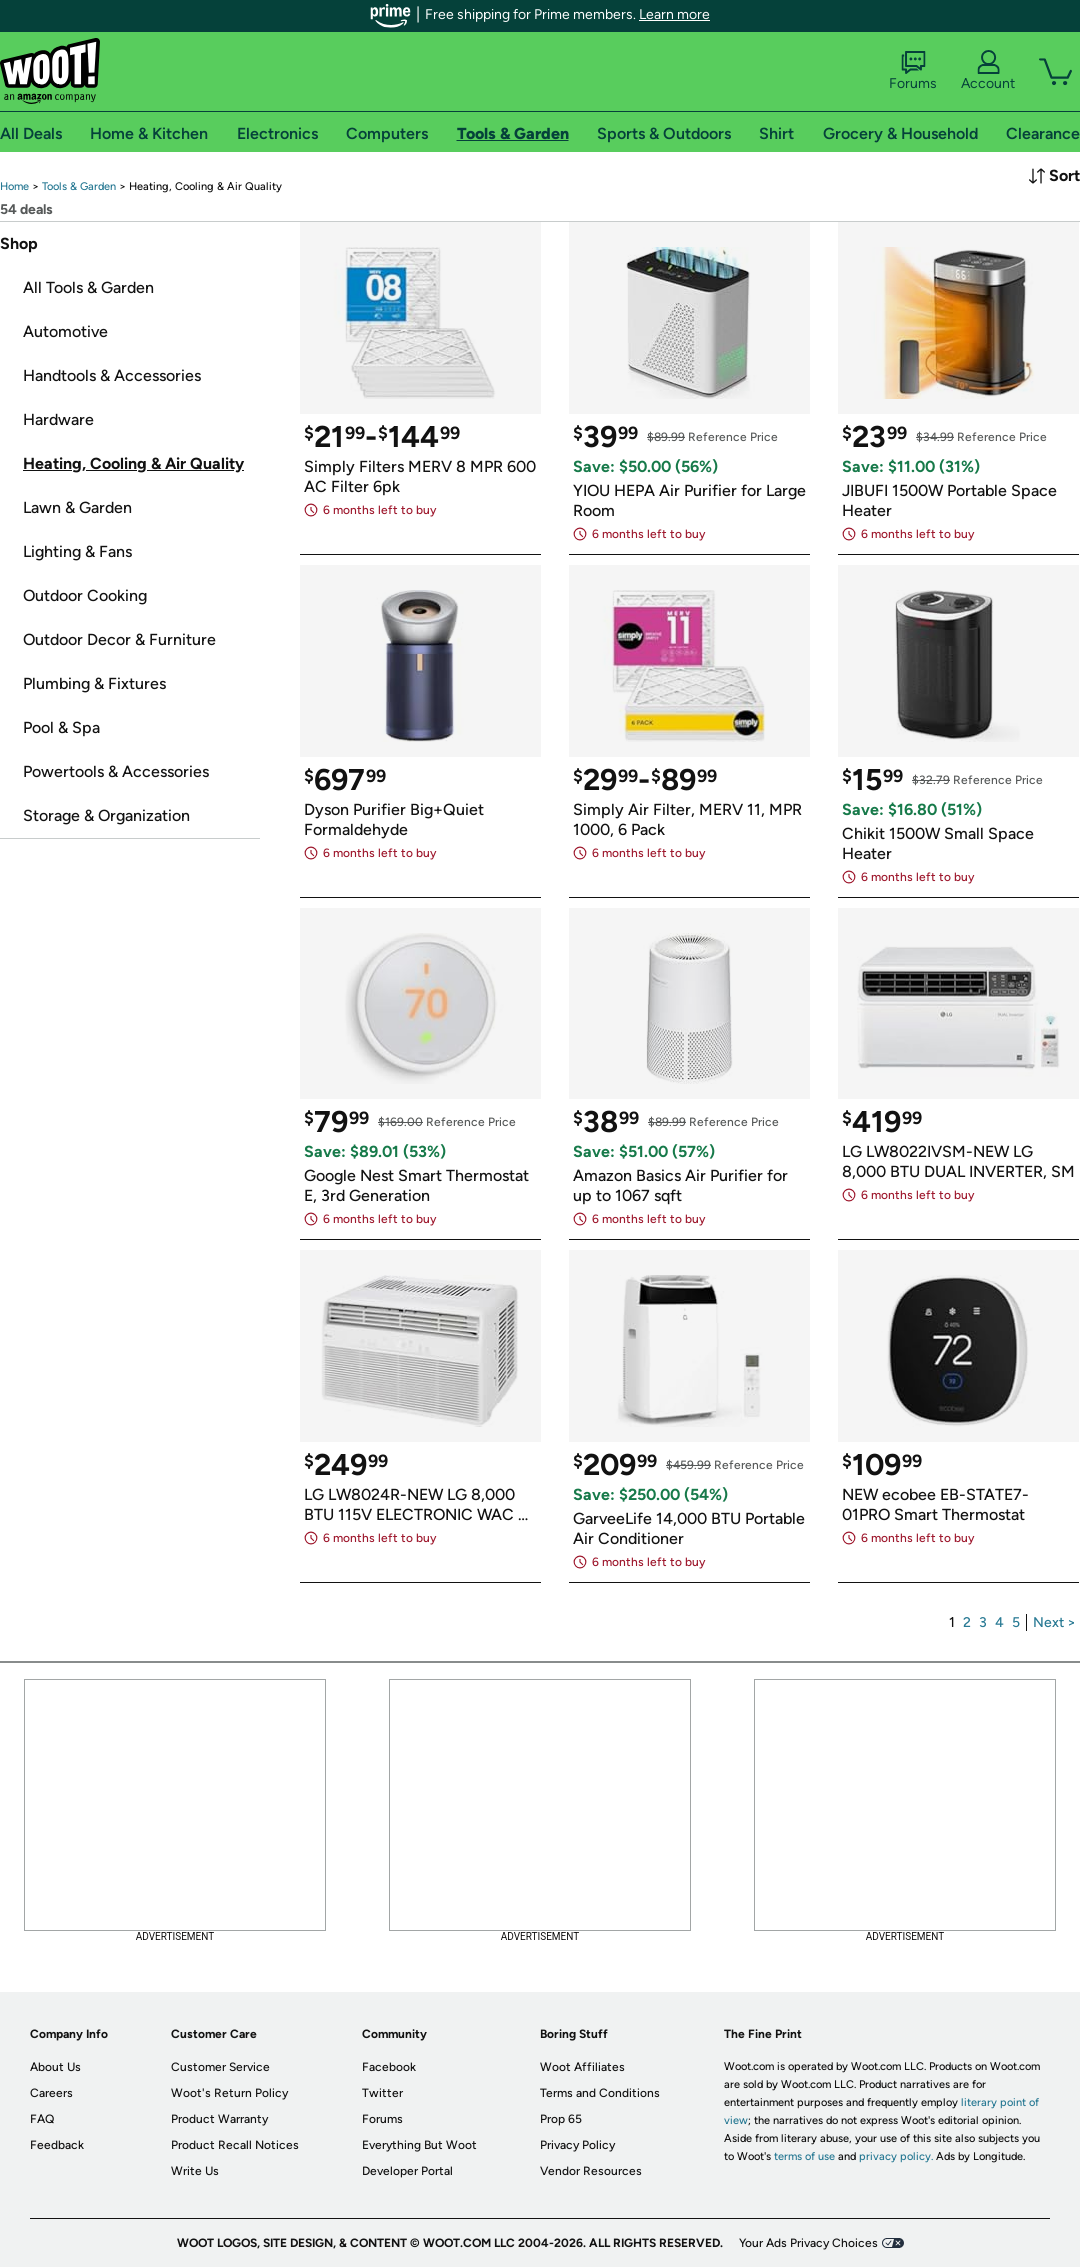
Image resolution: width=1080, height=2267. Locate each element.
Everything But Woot (419, 2145)
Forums (913, 71)
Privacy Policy (577, 2145)
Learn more (674, 14)
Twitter (382, 2093)
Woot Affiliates (582, 2067)
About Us (55, 2067)
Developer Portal (407, 2171)
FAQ (42, 2119)
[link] (14, 186)
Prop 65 (561, 2119)
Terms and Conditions (600, 2093)
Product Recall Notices (235, 2145)
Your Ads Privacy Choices (808, 2243)
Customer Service (220, 2067)
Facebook (389, 2067)
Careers (51, 2093)
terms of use (804, 2156)
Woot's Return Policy (229, 2093)
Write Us (195, 2171)
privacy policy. (896, 2156)
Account (988, 71)
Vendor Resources (591, 2171)
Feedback (57, 2145)
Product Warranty (219, 2119)
